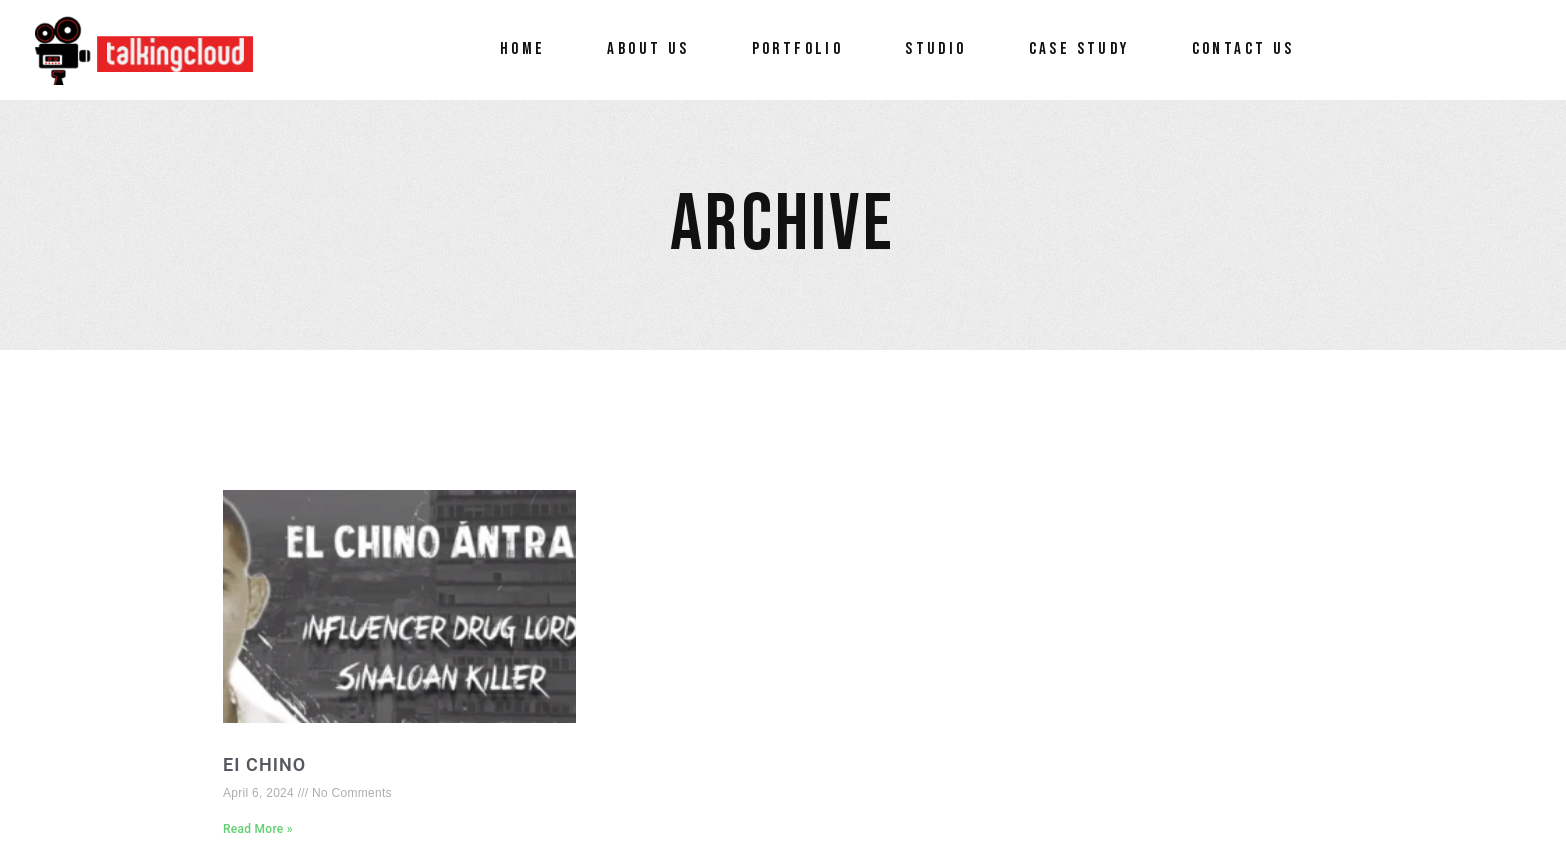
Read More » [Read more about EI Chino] (258, 829)
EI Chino (264, 764)
